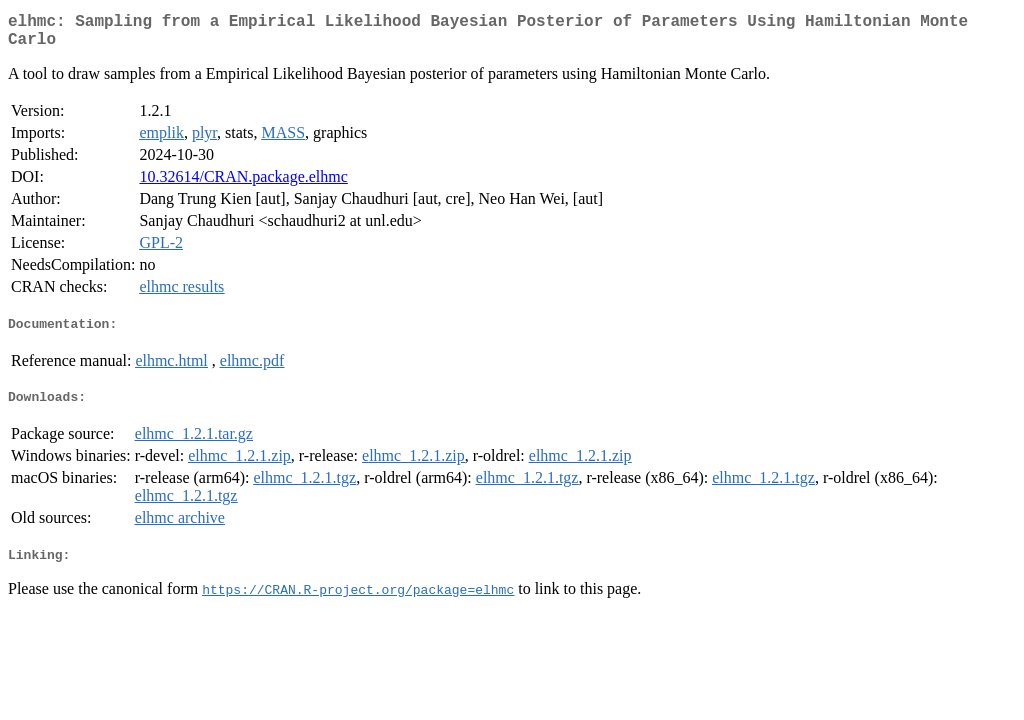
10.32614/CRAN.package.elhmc (243, 184)
